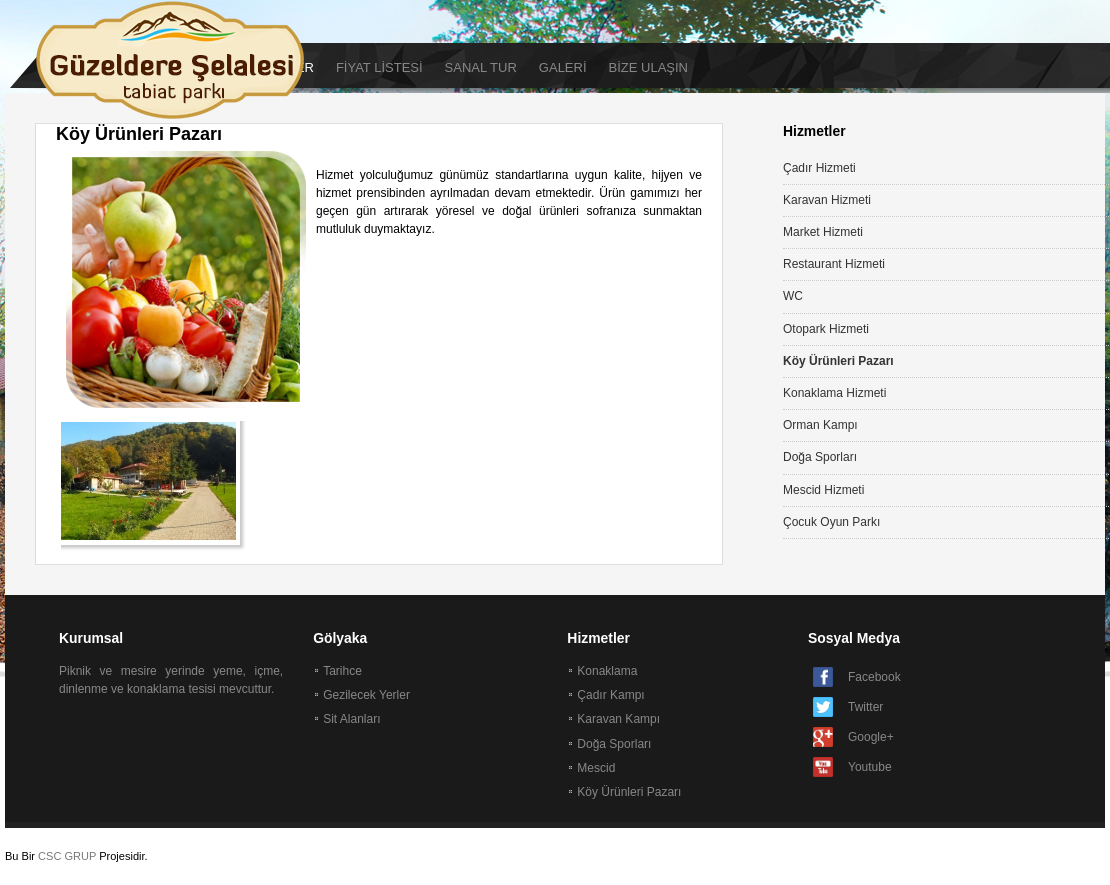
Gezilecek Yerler (366, 695)
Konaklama (607, 671)
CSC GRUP (67, 856)
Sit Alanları (351, 719)
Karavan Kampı (618, 719)
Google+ (871, 737)
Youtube (870, 767)
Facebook (874, 677)
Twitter (865, 707)
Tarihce (342, 671)
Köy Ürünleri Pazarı (629, 792)
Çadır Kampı (610, 695)
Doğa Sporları (614, 744)
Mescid (596, 768)
